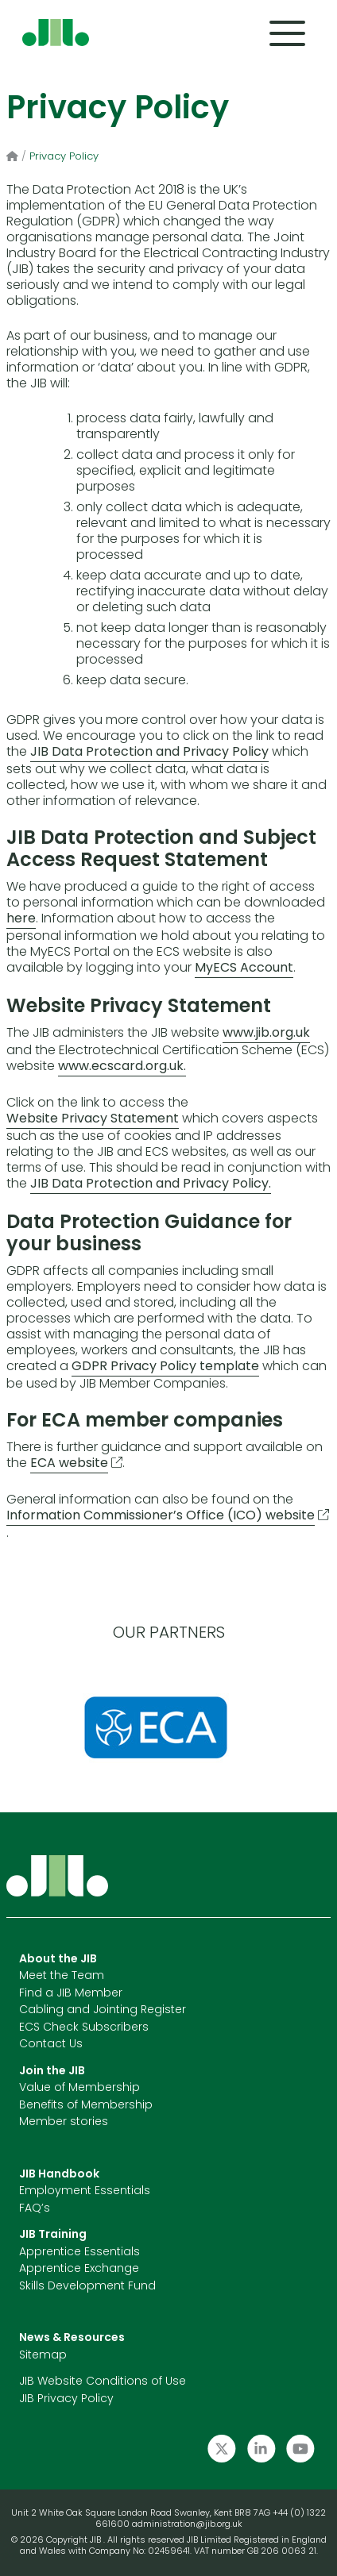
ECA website (69, 1463)
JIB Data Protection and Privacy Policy (149, 752)
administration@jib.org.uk (187, 2524)
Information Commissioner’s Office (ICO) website (160, 1516)
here (21, 919)
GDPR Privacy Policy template (165, 1367)
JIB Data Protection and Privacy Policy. (150, 1184)
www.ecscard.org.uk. (122, 1067)
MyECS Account (244, 968)
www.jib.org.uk (266, 1033)
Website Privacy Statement (92, 1119)
